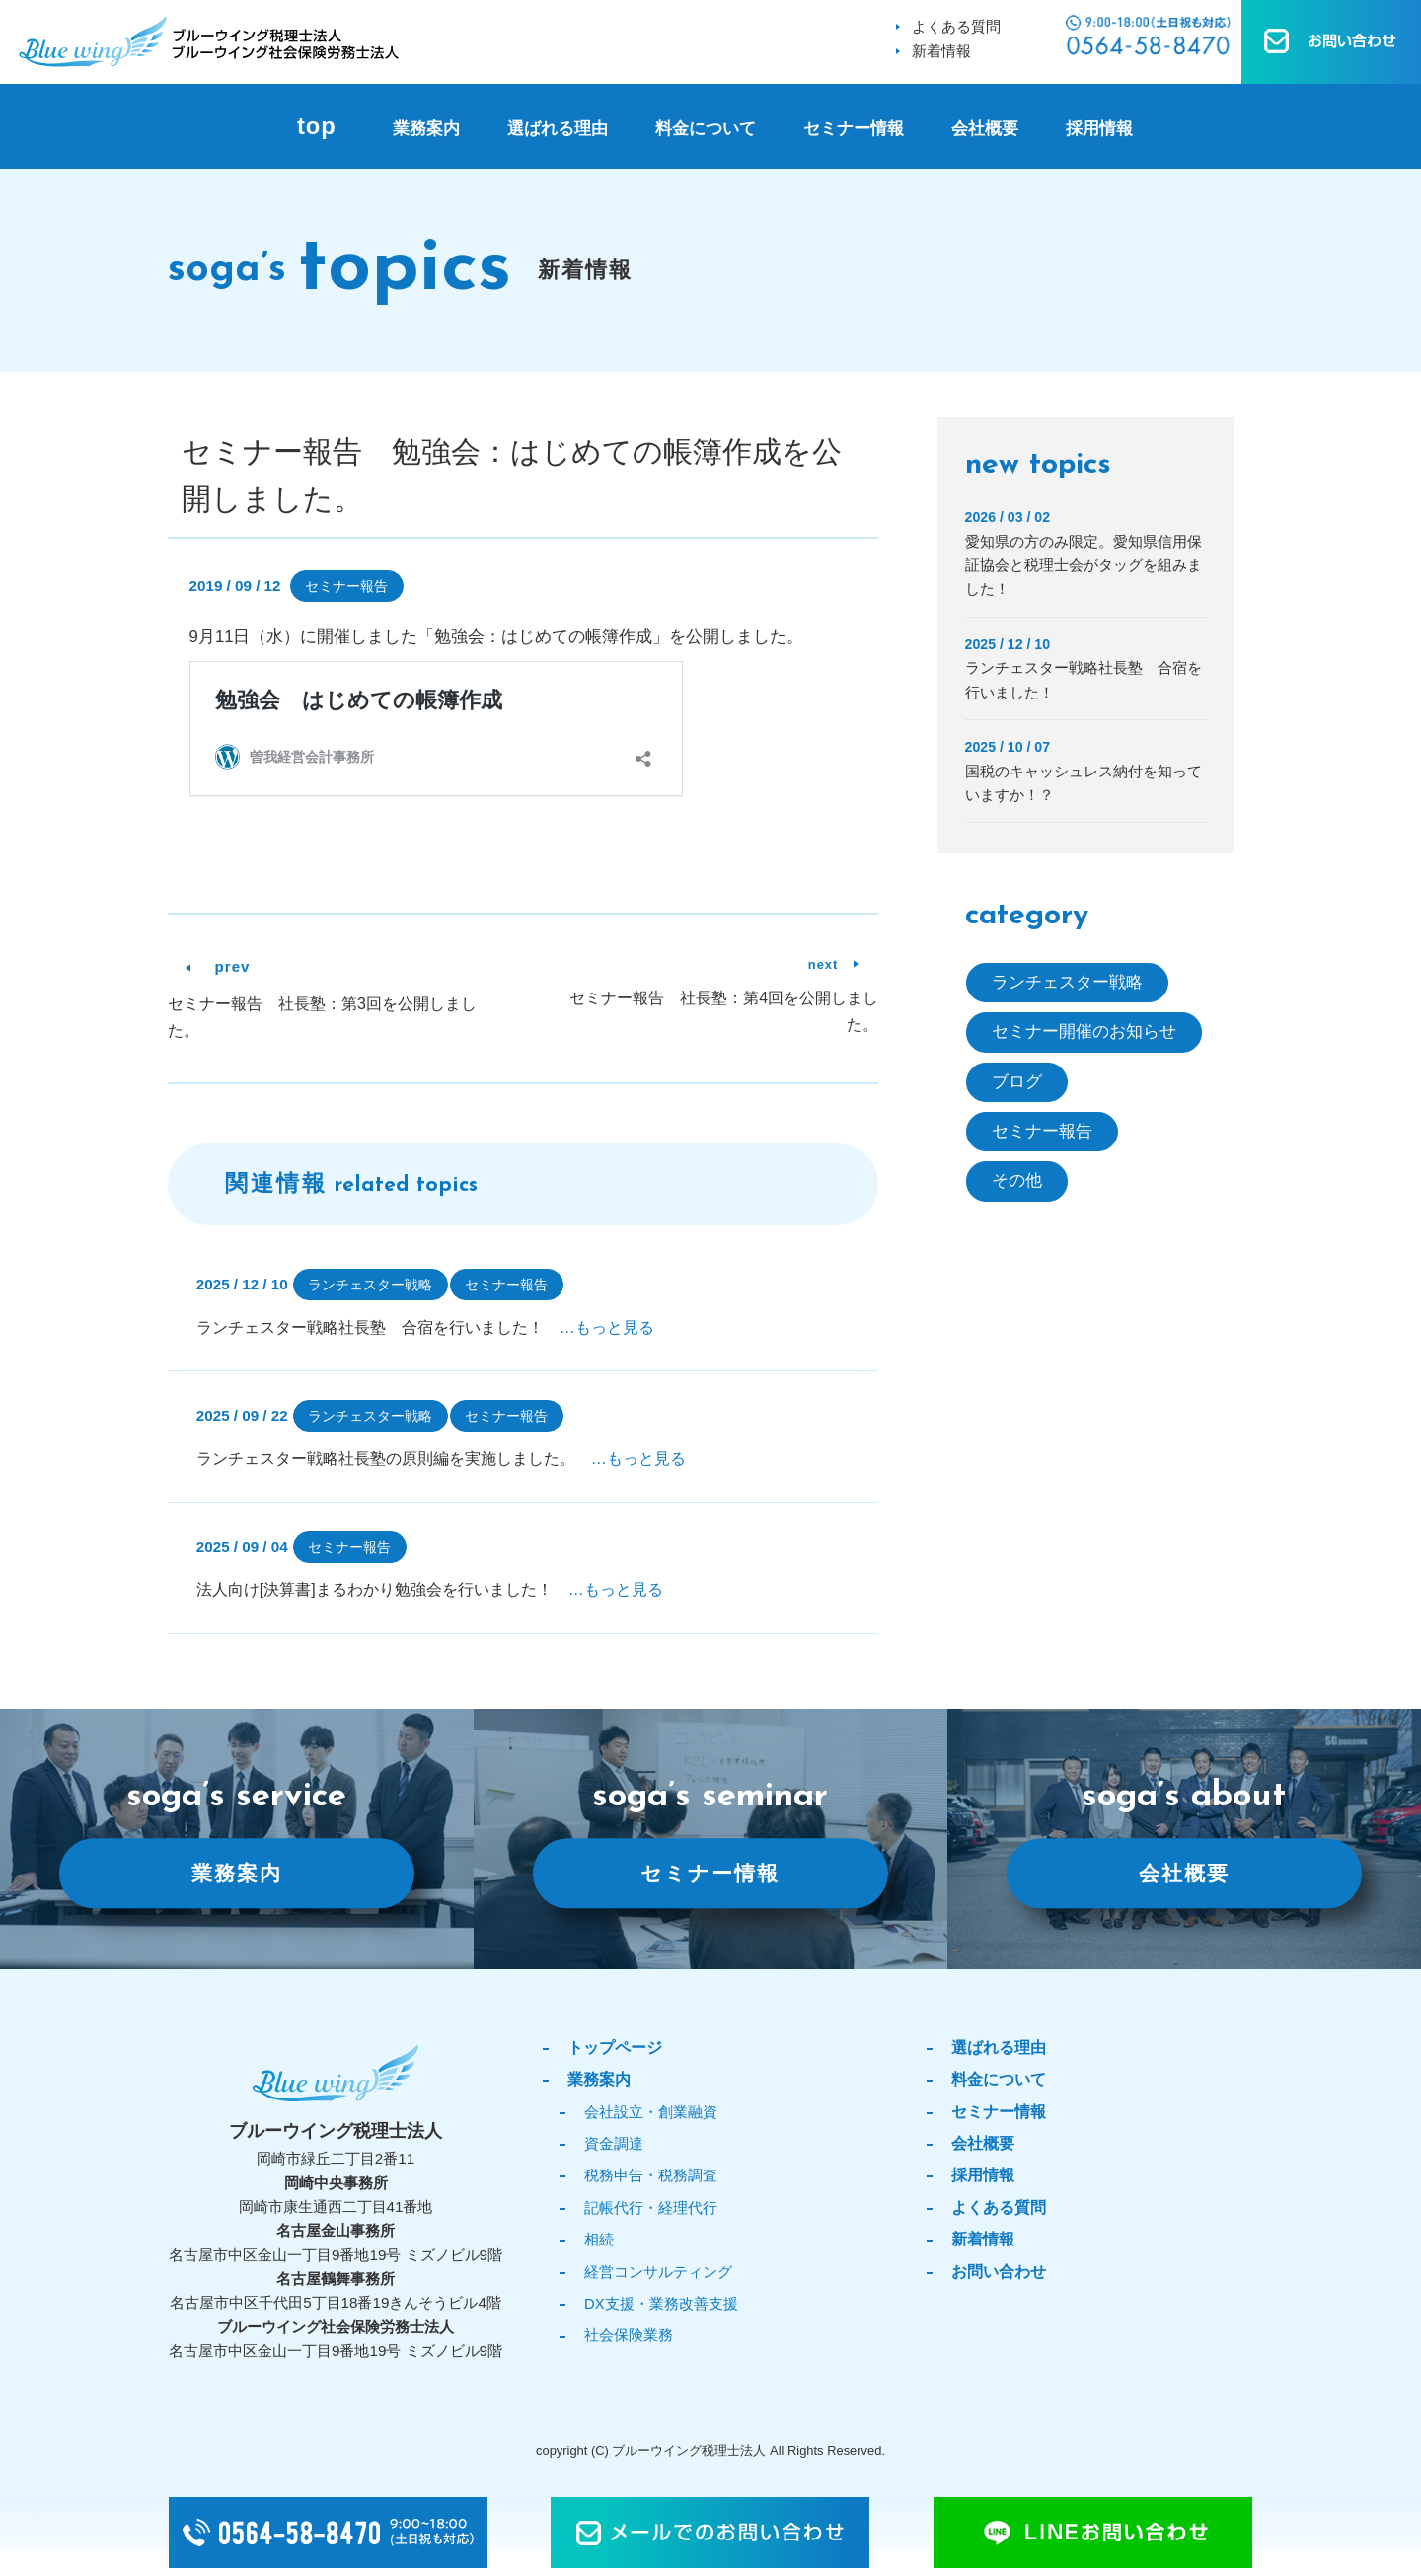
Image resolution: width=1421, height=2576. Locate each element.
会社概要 (984, 128)
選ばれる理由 (557, 128)
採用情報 (1099, 128)
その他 (1017, 1181)
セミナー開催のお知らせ (1084, 1032)
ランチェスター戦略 (370, 1284)
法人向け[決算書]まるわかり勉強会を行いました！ (429, 1590)
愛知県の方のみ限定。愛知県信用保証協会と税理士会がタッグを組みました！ (1083, 565)
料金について (705, 128)
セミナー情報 (853, 128)
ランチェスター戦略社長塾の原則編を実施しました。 (441, 1458)
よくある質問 (956, 26)
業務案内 (426, 128)
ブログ (1017, 1081)
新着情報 (941, 50)
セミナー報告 (346, 586)
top (317, 126)
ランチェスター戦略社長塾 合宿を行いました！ (425, 1327)
